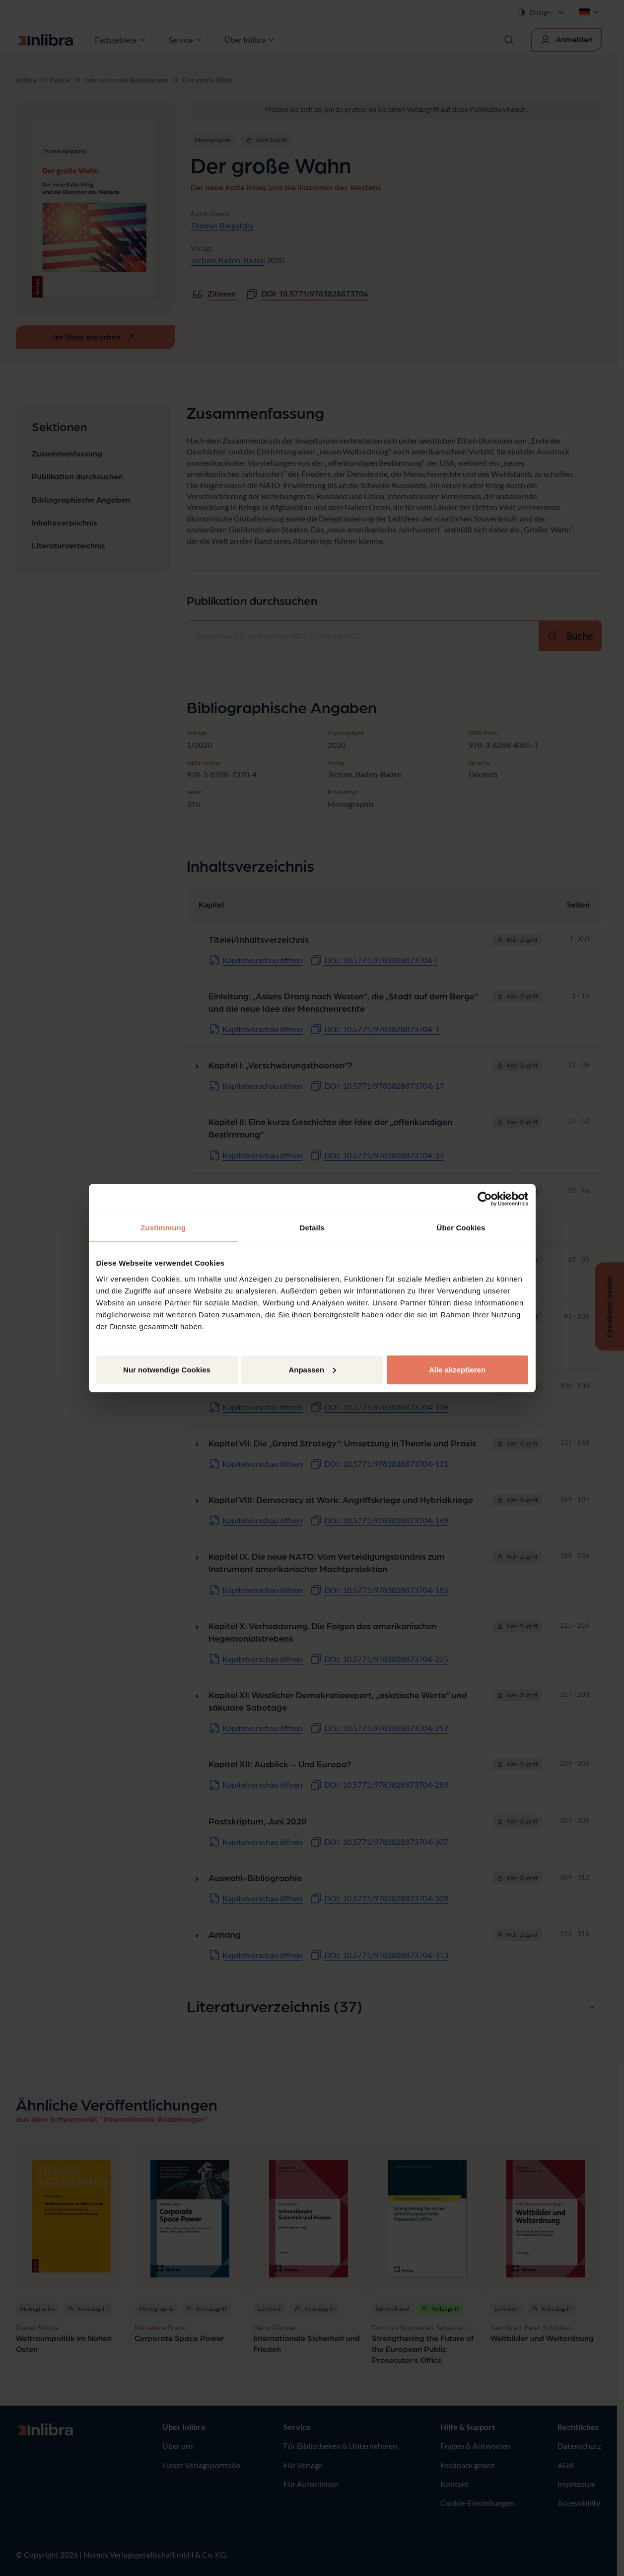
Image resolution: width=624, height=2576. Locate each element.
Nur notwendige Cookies (166, 1369)
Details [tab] (312, 1227)
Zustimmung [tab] (163, 1227)
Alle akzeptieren (457, 1369)
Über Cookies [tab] (461, 1227)
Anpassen (312, 1369)
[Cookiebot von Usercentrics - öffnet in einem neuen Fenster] (484, 1199)
